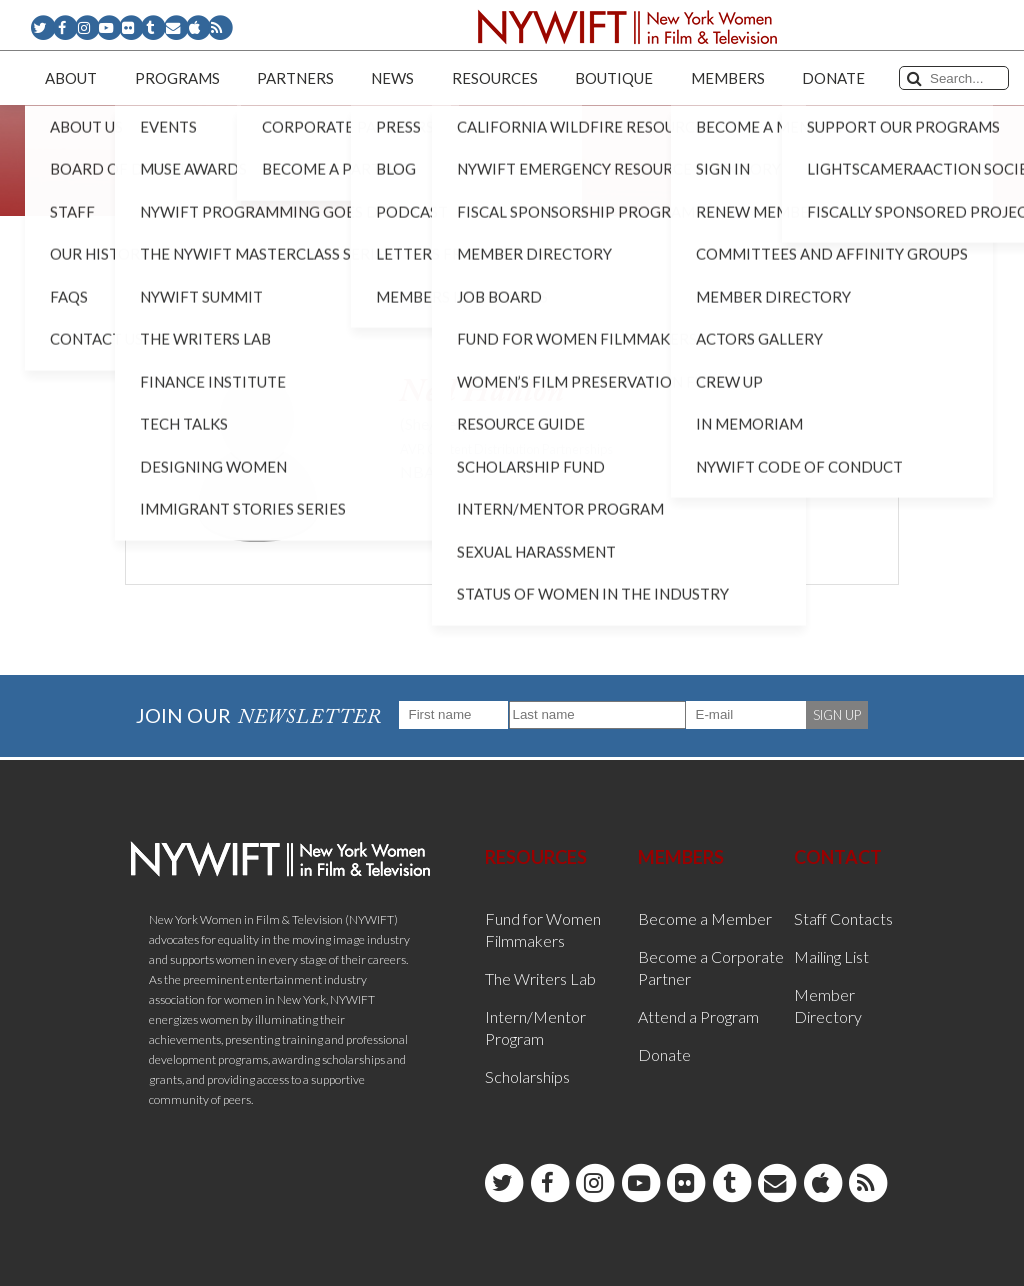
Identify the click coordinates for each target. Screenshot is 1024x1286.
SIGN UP (837, 715)
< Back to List (176, 321)
